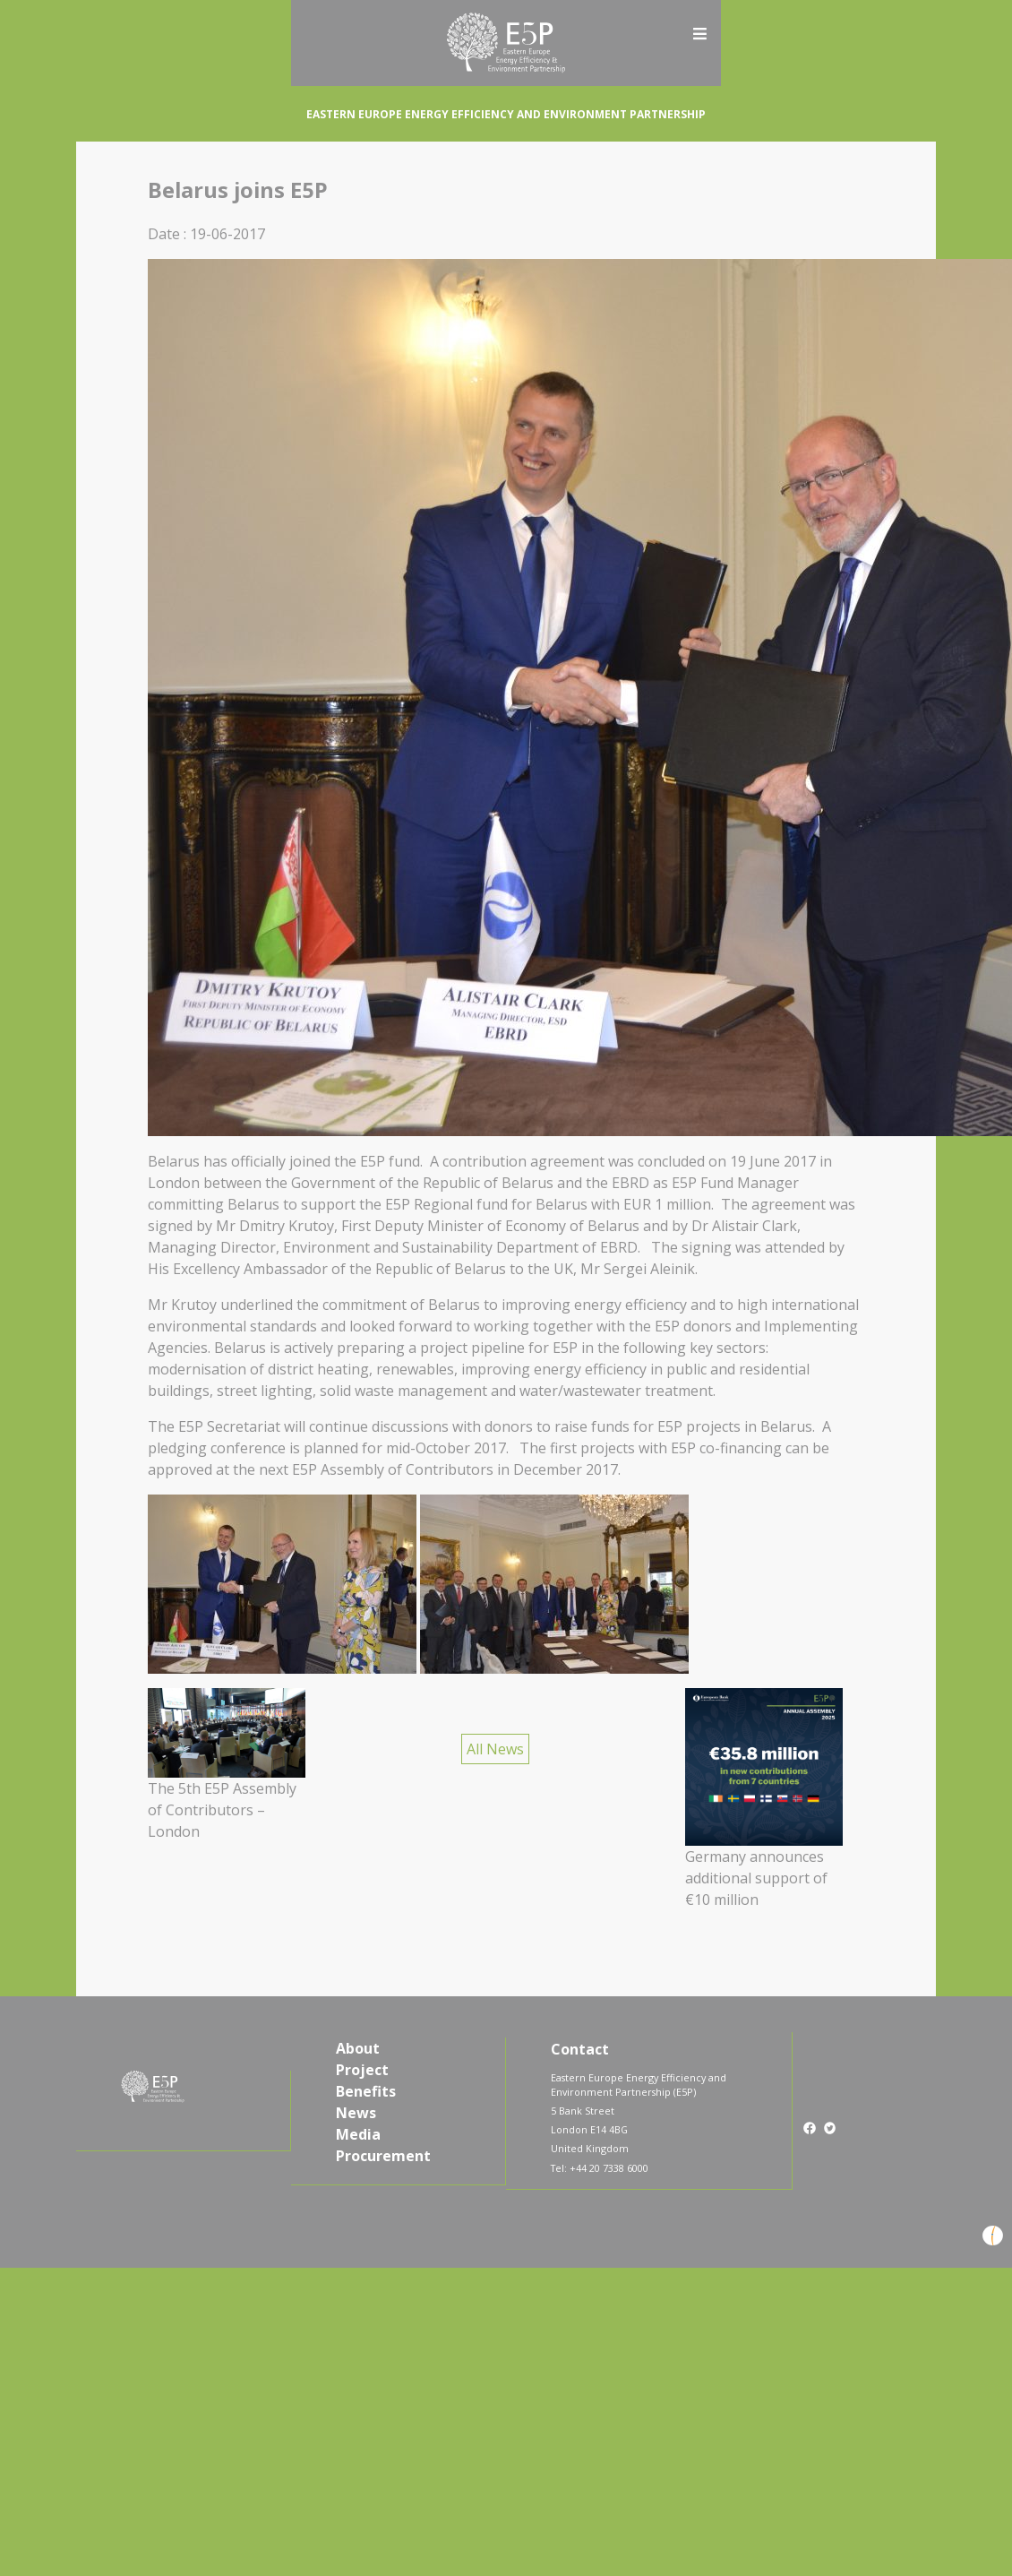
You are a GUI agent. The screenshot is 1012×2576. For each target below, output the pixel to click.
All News (495, 1749)
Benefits (366, 2091)
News (356, 2113)
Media (358, 2134)
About (358, 2048)
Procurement (383, 2156)
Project (362, 2070)
